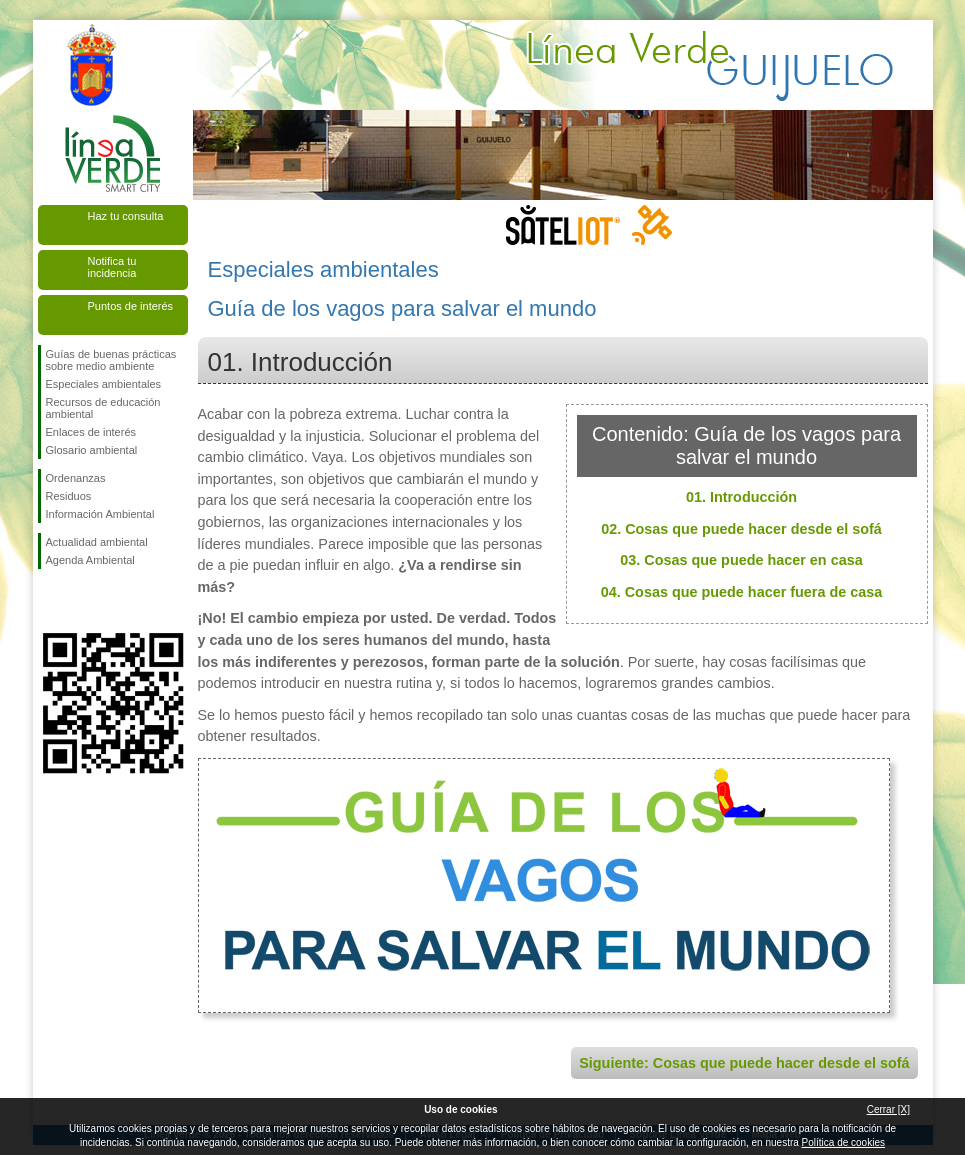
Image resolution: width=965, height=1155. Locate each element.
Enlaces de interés (91, 432)
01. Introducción (741, 497)
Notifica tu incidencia (112, 267)
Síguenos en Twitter (83, 601)
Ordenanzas (76, 478)
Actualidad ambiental (97, 542)
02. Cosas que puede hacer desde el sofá (741, 529)
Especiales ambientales (104, 384)
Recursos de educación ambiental (103, 408)
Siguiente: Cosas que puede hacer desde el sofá (744, 1063)
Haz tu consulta (126, 216)
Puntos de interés (131, 306)
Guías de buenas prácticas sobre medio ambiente (111, 360)
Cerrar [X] (888, 1109)
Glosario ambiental (92, 450)
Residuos (69, 496)
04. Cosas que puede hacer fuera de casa (742, 592)
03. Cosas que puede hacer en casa (741, 560)
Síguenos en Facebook (50, 601)
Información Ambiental (100, 514)
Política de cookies (843, 1142)
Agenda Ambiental (90, 560)
